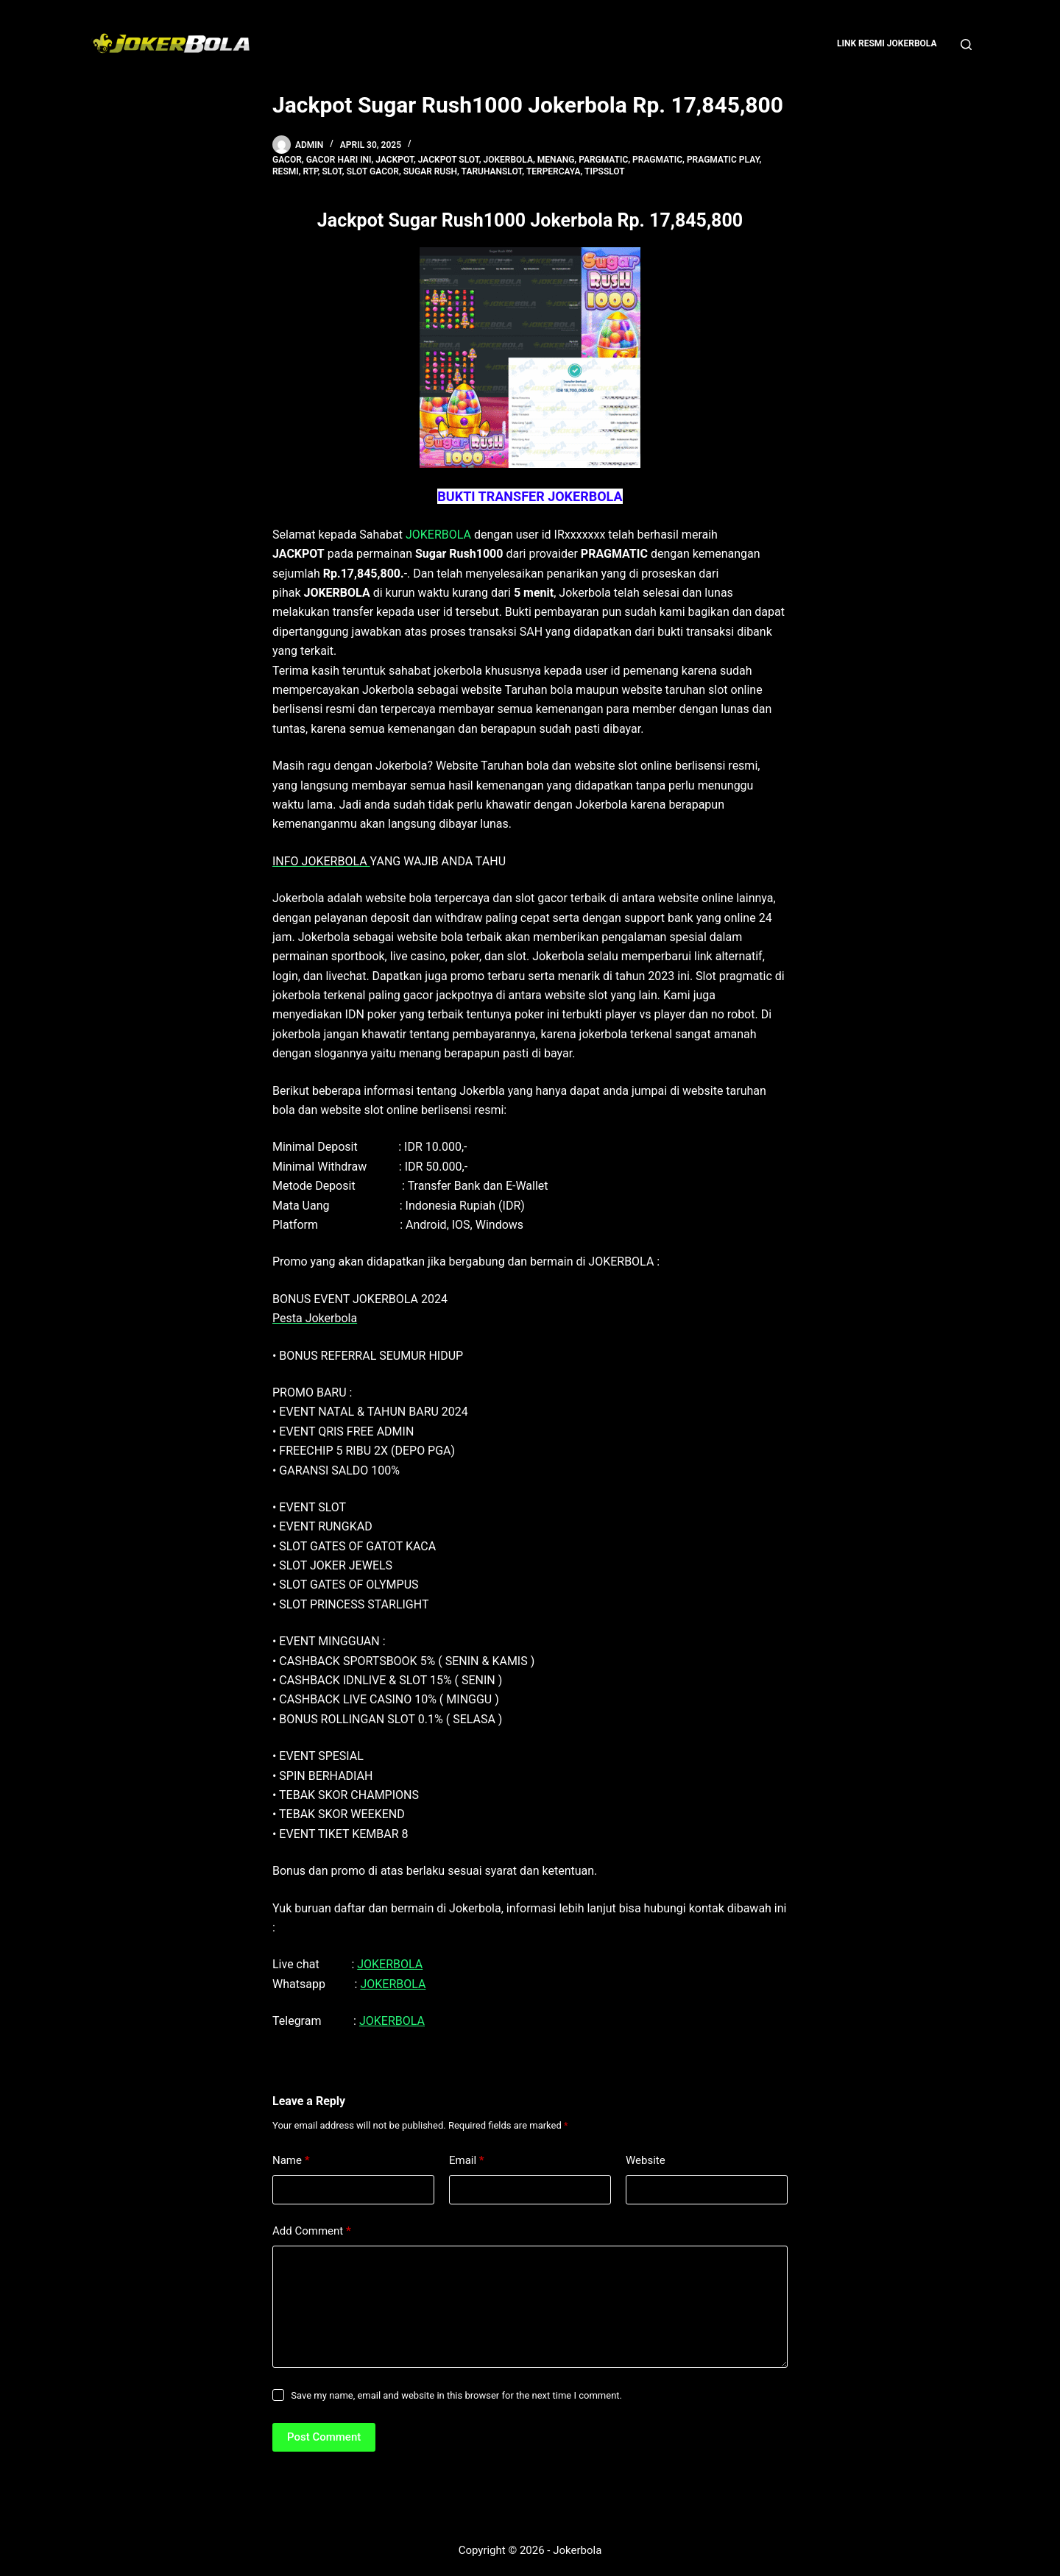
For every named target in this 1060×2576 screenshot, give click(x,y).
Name (291, 2160)
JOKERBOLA (438, 535)
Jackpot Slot (448, 160)
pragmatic (657, 160)
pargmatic (603, 160)
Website (645, 2160)
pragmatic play (723, 160)
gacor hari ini (339, 160)
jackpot (394, 160)
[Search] (966, 44)
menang (556, 160)
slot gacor (373, 171)
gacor (287, 160)
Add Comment (311, 2231)
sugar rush (430, 171)
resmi (285, 171)
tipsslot (604, 171)
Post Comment (324, 2437)
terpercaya (553, 171)
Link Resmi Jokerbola (887, 43)
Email (466, 2160)
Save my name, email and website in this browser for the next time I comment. (456, 2395)
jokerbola (508, 160)
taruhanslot (492, 171)
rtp (310, 171)
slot (332, 171)
